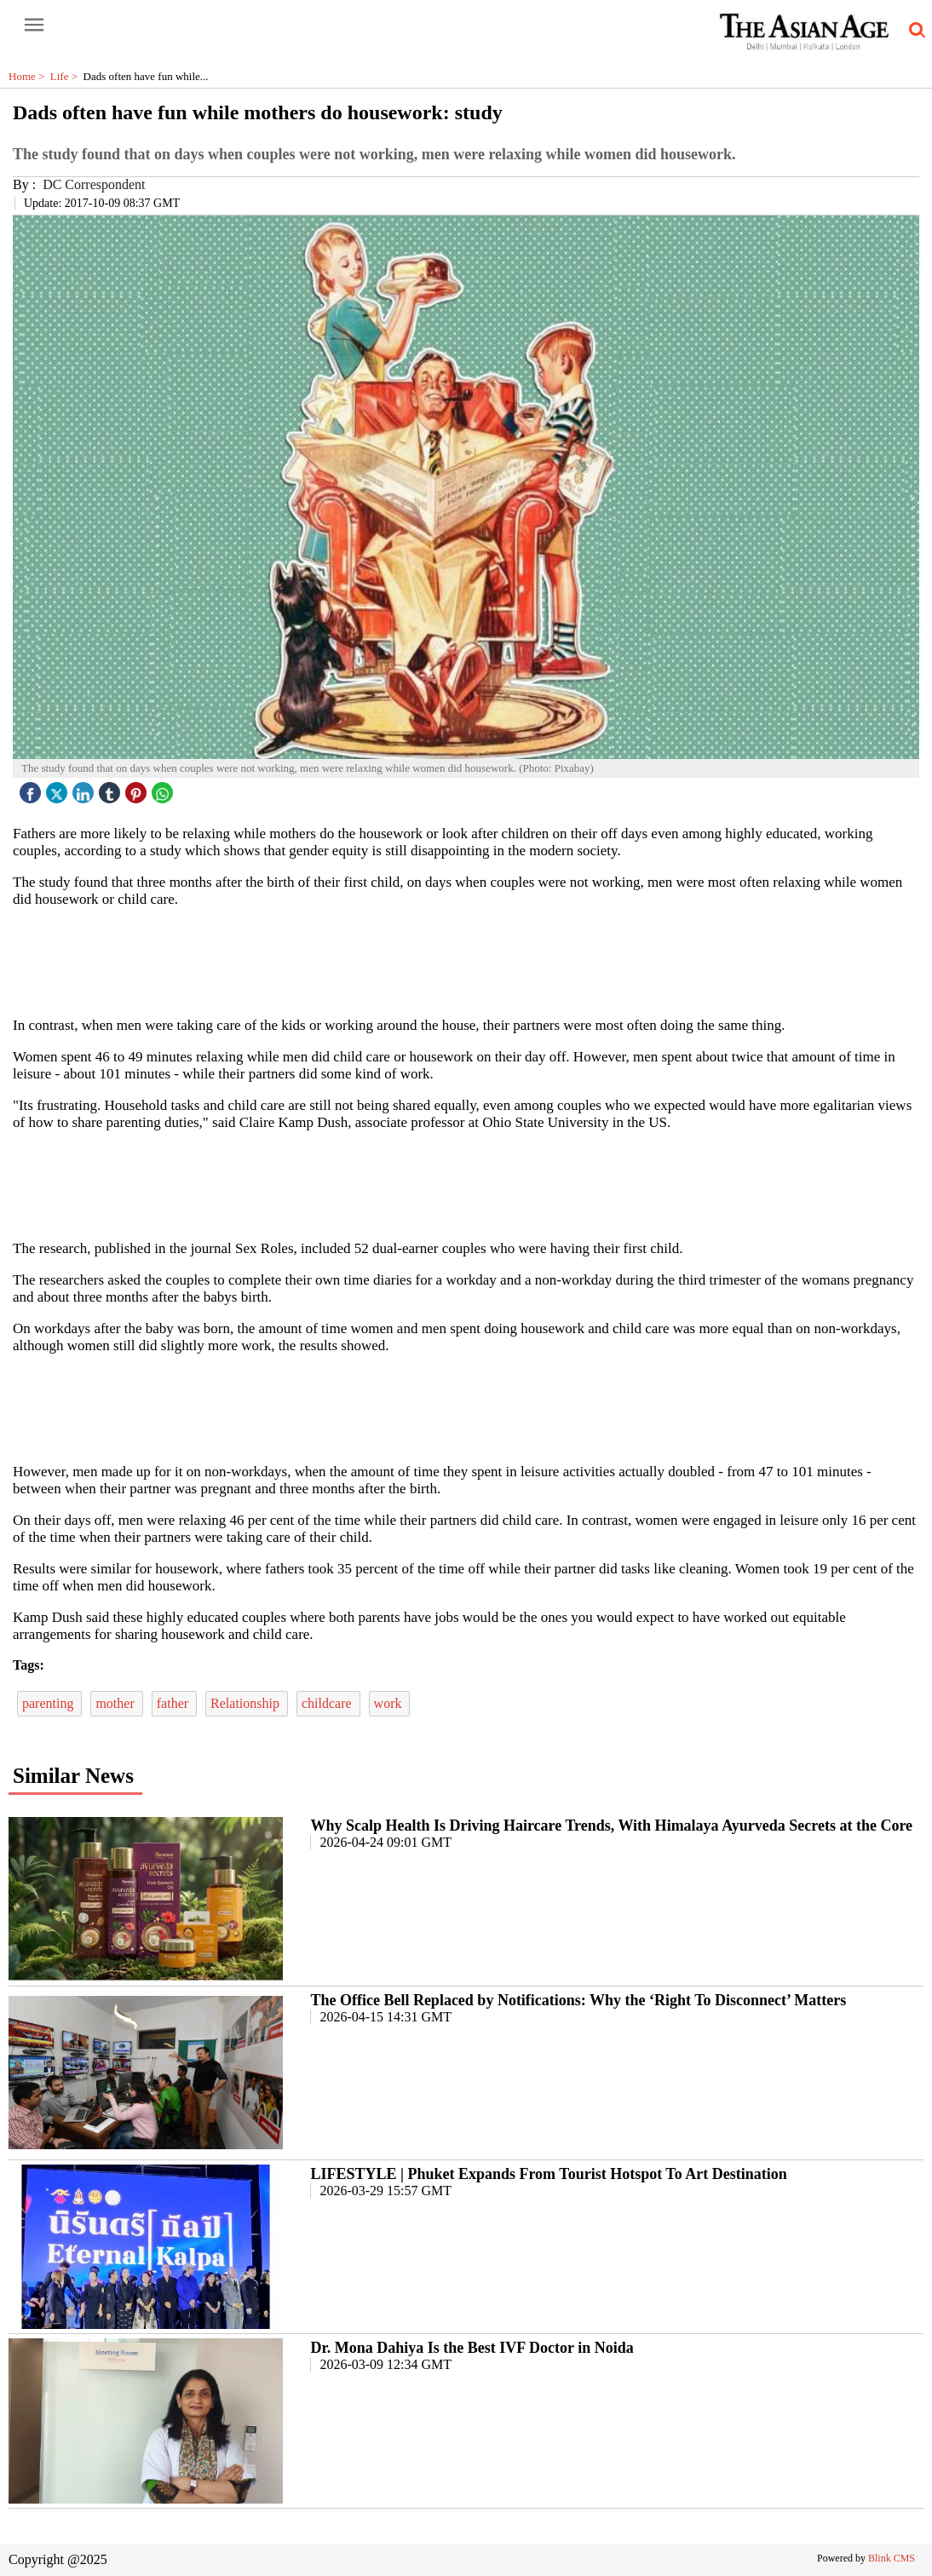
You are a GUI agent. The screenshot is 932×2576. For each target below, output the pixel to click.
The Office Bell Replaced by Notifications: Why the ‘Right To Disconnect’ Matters (578, 2000)
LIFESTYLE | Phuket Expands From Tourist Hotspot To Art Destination (548, 2173)
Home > (29, 76)
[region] (466, 961)
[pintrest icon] (138, 788)
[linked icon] (85, 788)
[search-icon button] (914, 30)
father (174, 1703)
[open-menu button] (34, 26)
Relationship (246, 1703)
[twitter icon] (58, 788)
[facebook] (32, 788)
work (390, 1703)
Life (66, 76)
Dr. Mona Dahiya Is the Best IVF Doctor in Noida (471, 2347)
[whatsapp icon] (164, 788)
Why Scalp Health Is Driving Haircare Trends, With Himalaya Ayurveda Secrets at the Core (611, 1825)
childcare (328, 1703)
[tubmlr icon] (111, 788)
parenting (49, 1703)
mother (116, 1703)
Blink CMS (891, 2558)
